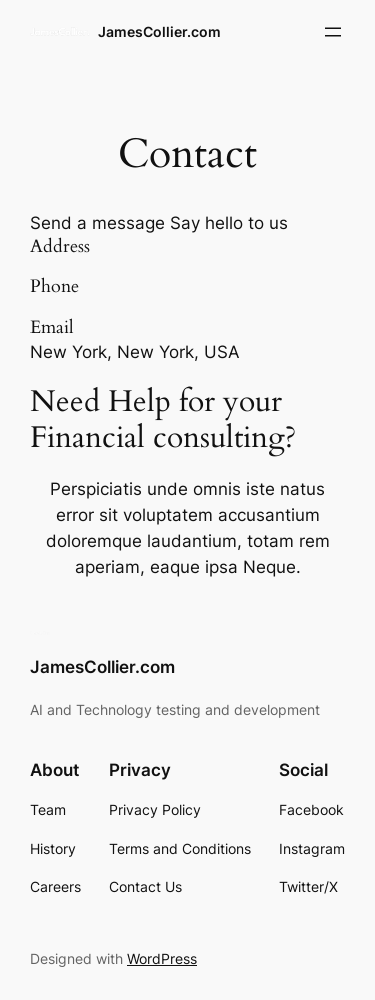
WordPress (162, 958)
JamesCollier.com (159, 31)
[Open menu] (333, 32)
